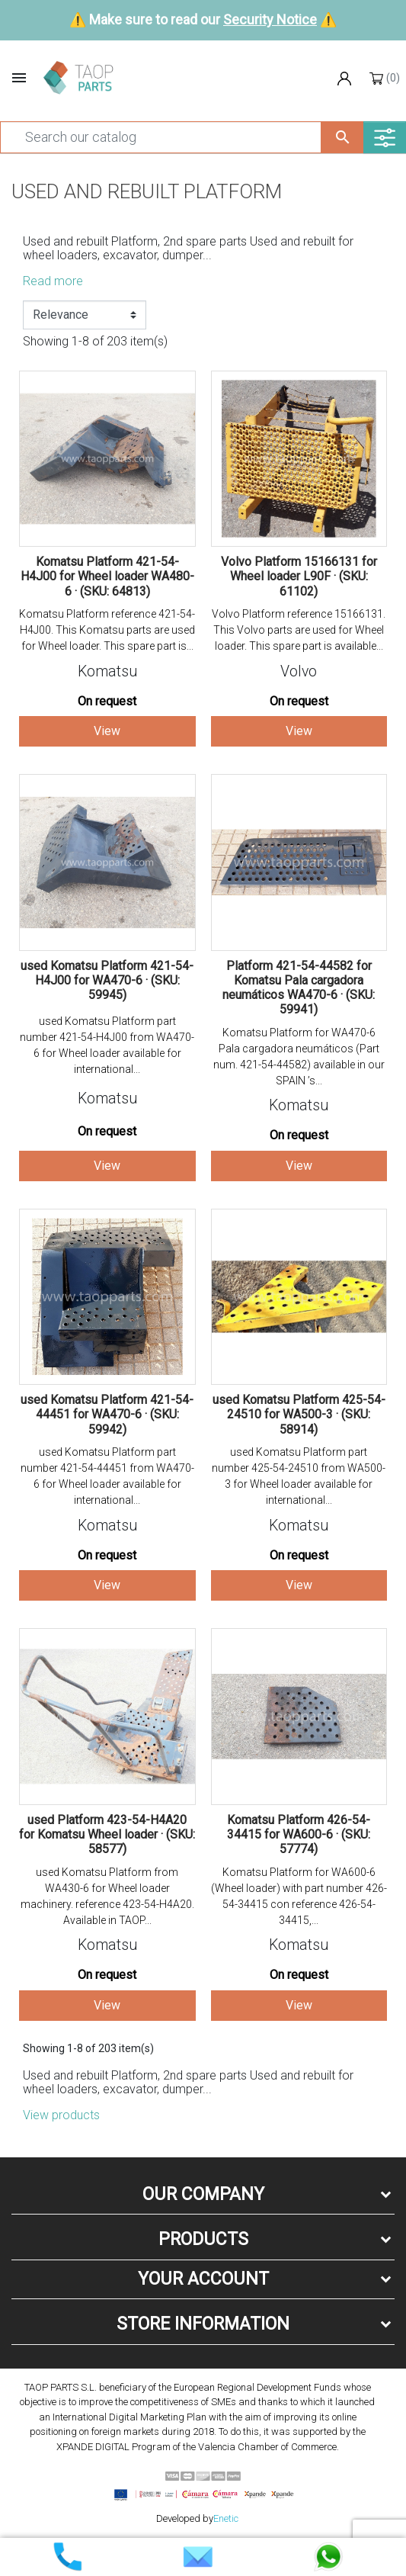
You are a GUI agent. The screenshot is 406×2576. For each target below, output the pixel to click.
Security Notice (270, 19)
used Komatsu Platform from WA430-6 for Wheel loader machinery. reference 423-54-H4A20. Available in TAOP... (107, 1896)
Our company (203, 2194)
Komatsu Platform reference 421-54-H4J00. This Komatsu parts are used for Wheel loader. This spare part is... (107, 630)
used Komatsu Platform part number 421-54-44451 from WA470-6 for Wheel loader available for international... (107, 1476)
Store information (203, 2324)
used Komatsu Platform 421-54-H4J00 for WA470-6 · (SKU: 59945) (107, 980)
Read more (53, 281)
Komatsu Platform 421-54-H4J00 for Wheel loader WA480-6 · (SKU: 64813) (107, 576)
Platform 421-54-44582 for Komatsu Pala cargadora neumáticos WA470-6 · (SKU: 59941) (298, 988)
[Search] (160, 137)
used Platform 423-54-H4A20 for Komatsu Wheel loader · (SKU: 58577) (107, 1834)
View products (61, 2115)
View (107, 731)
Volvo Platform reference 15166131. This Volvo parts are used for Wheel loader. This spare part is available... (298, 630)
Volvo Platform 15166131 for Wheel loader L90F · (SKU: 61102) (299, 576)
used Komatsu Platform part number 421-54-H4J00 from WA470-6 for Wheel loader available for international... (107, 1045)
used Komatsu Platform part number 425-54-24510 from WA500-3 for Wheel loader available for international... (298, 1476)
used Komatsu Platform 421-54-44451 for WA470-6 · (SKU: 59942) (107, 1414)
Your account (203, 2279)
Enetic (225, 2518)
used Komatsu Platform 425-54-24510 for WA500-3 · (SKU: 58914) (299, 1414)
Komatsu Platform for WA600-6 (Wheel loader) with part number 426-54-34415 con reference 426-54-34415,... (299, 1896)
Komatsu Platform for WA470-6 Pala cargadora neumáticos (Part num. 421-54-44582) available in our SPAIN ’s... (299, 1056)
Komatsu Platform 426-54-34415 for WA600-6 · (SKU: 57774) (298, 1834)
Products (203, 2239)
